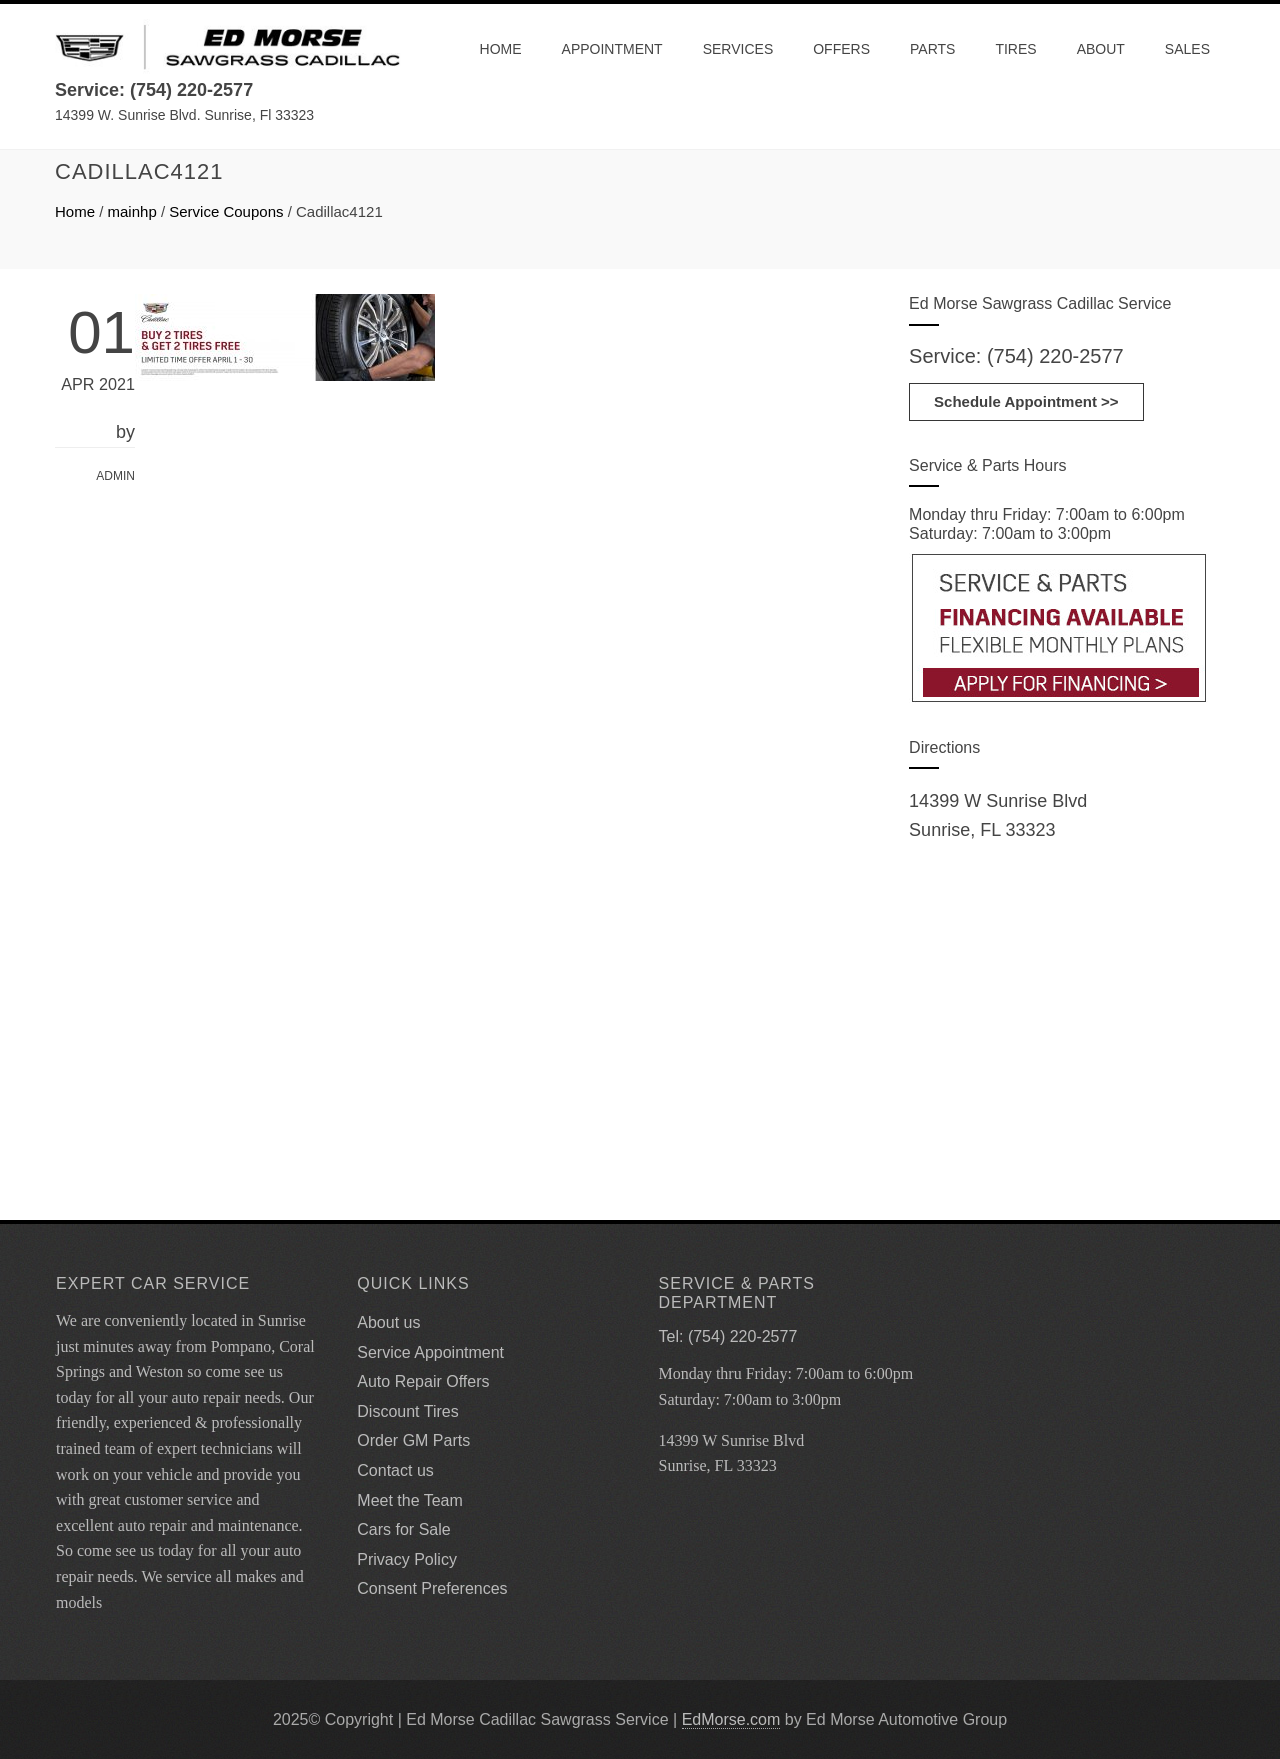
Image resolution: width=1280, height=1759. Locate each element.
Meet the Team (410, 1500)
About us (388, 1322)
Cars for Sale (403, 1529)
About (1101, 49)
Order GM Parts (413, 1440)
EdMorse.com (731, 1719)
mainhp (132, 211)
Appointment (612, 49)
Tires (1015, 49)
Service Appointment (430, 1352)
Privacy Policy (407, 1559)
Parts (932, 49)
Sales (1187, 49)
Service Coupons (226, 211)
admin (115, 476)
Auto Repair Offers (423, 1381)
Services (738, 49)
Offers (841, 49)
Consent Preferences (432, 1588)
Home (501, 49)
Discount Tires (407, 1411)
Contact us (395, 1470)
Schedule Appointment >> (1026, 401)
